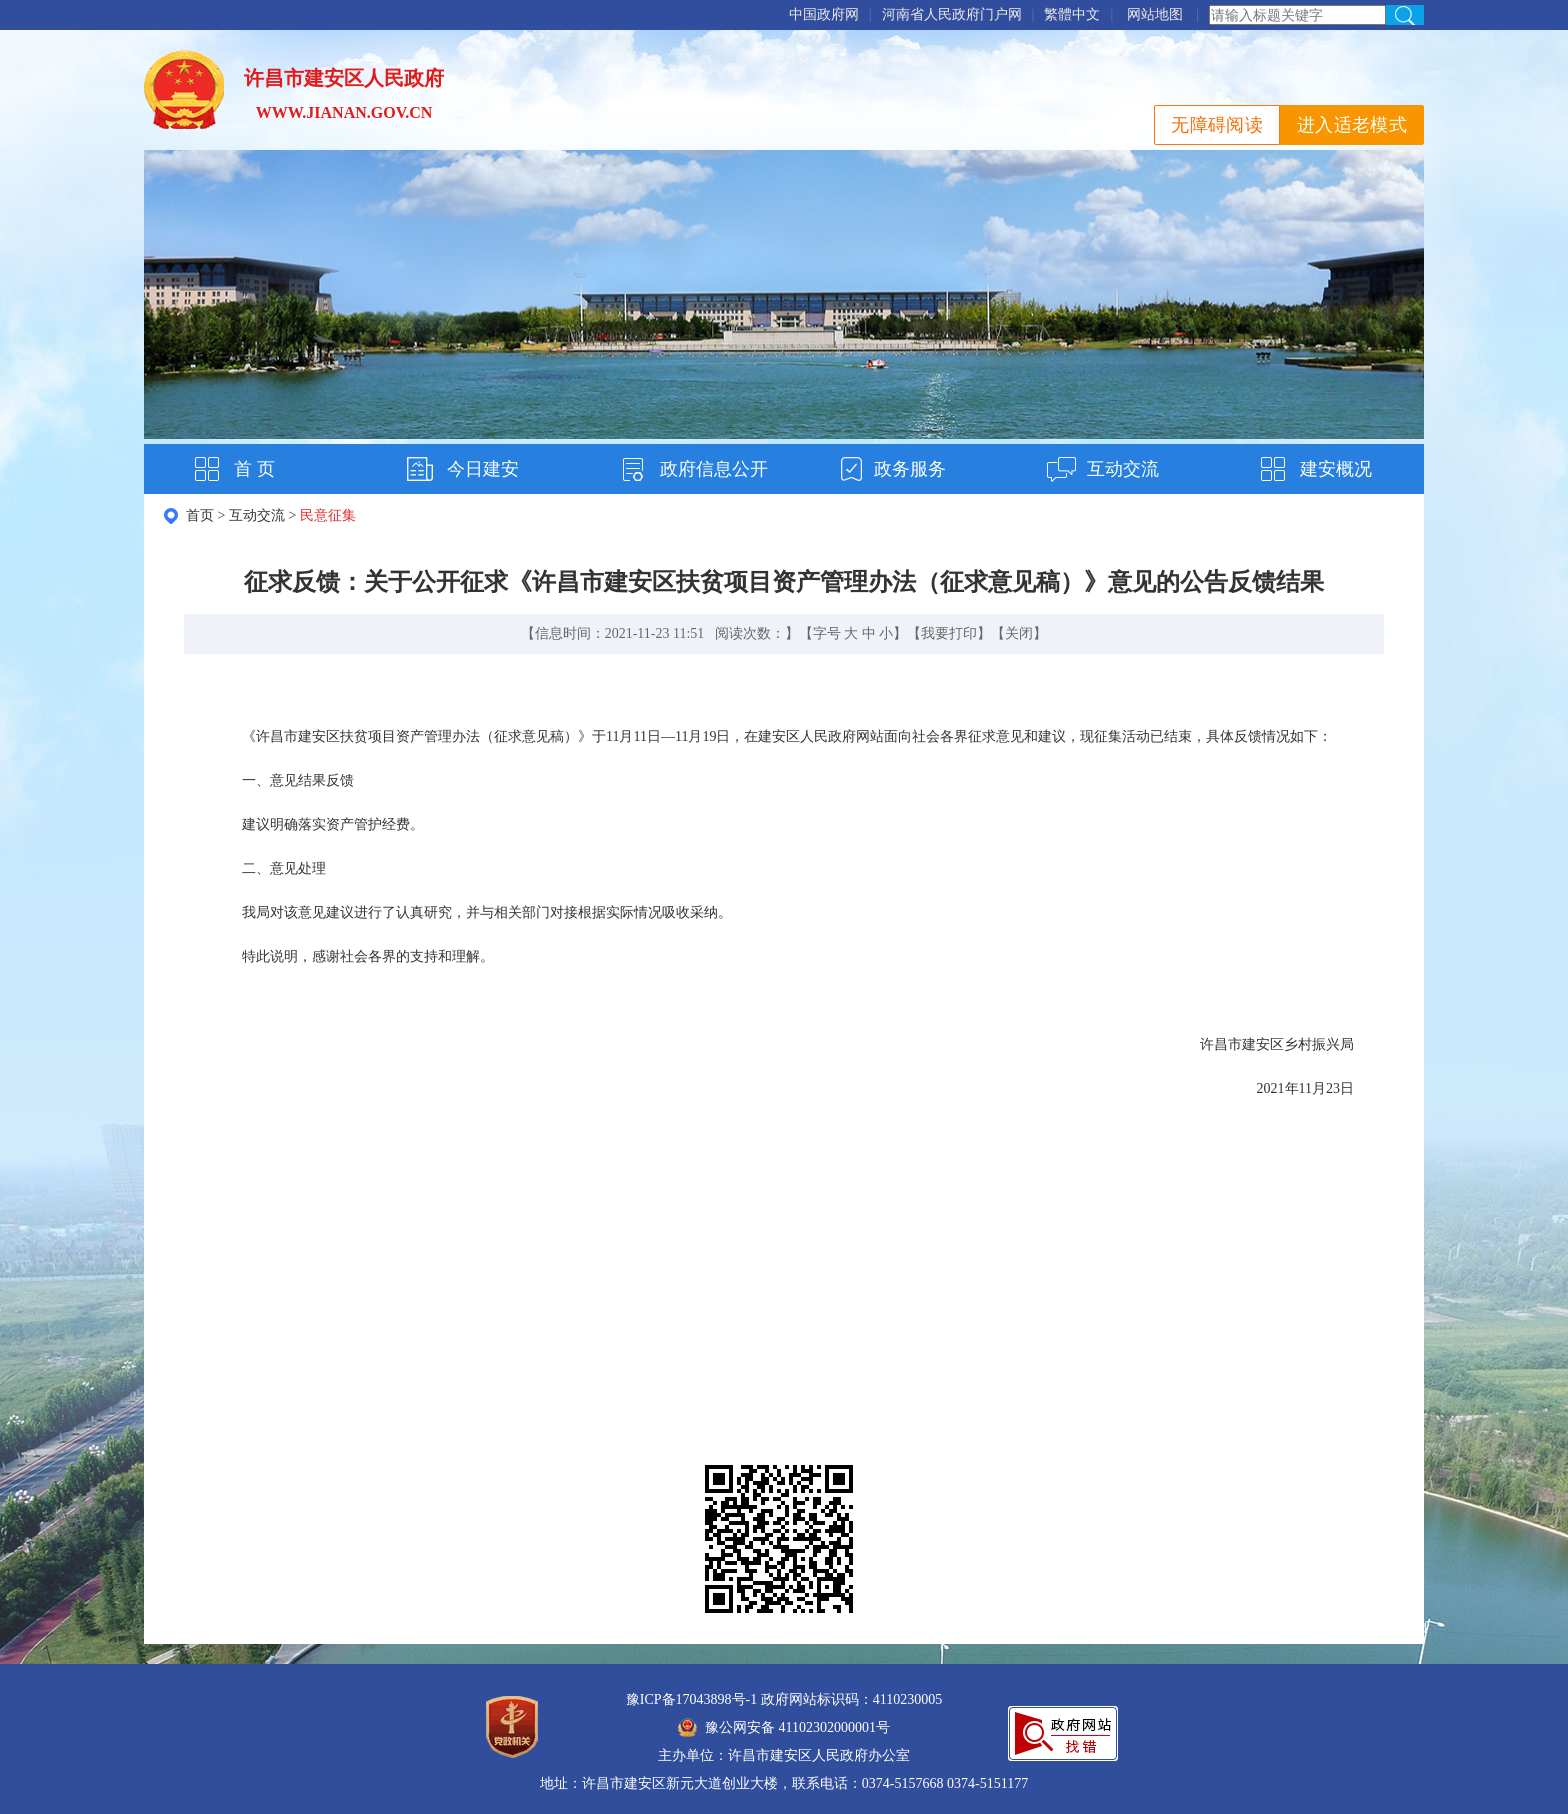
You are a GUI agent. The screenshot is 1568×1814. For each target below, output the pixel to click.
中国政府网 (824, 14)
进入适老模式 (1352, 125)
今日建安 (483, 469)
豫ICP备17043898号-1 (691, 1699)
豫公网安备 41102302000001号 (784, 1727)
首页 (200, 515)
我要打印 (949, 633)
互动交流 (1123, 469)
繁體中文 (1072, 14)
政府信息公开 (714, 469)
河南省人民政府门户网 (952, 14)
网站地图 (1155, 14)
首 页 (254, 469)
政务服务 (910, 469)
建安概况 (1336, 469)
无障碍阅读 (1217, 125)
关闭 (1019, 633)
